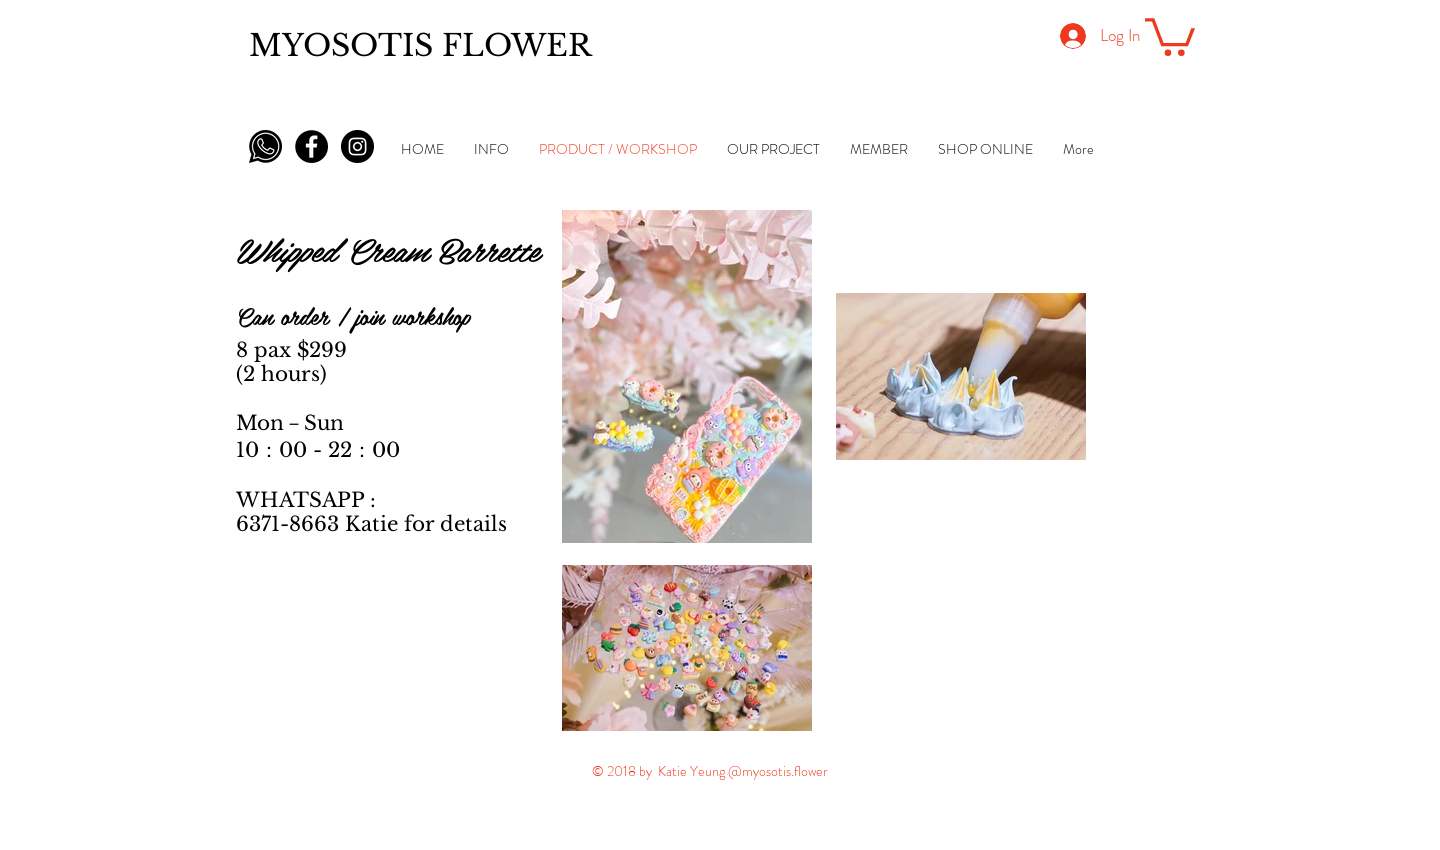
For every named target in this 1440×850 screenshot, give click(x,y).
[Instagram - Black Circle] (357, 146)
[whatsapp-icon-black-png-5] (265, 146)
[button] (1170, 35)
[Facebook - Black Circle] (311, 146)
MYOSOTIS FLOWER (420, 45)
